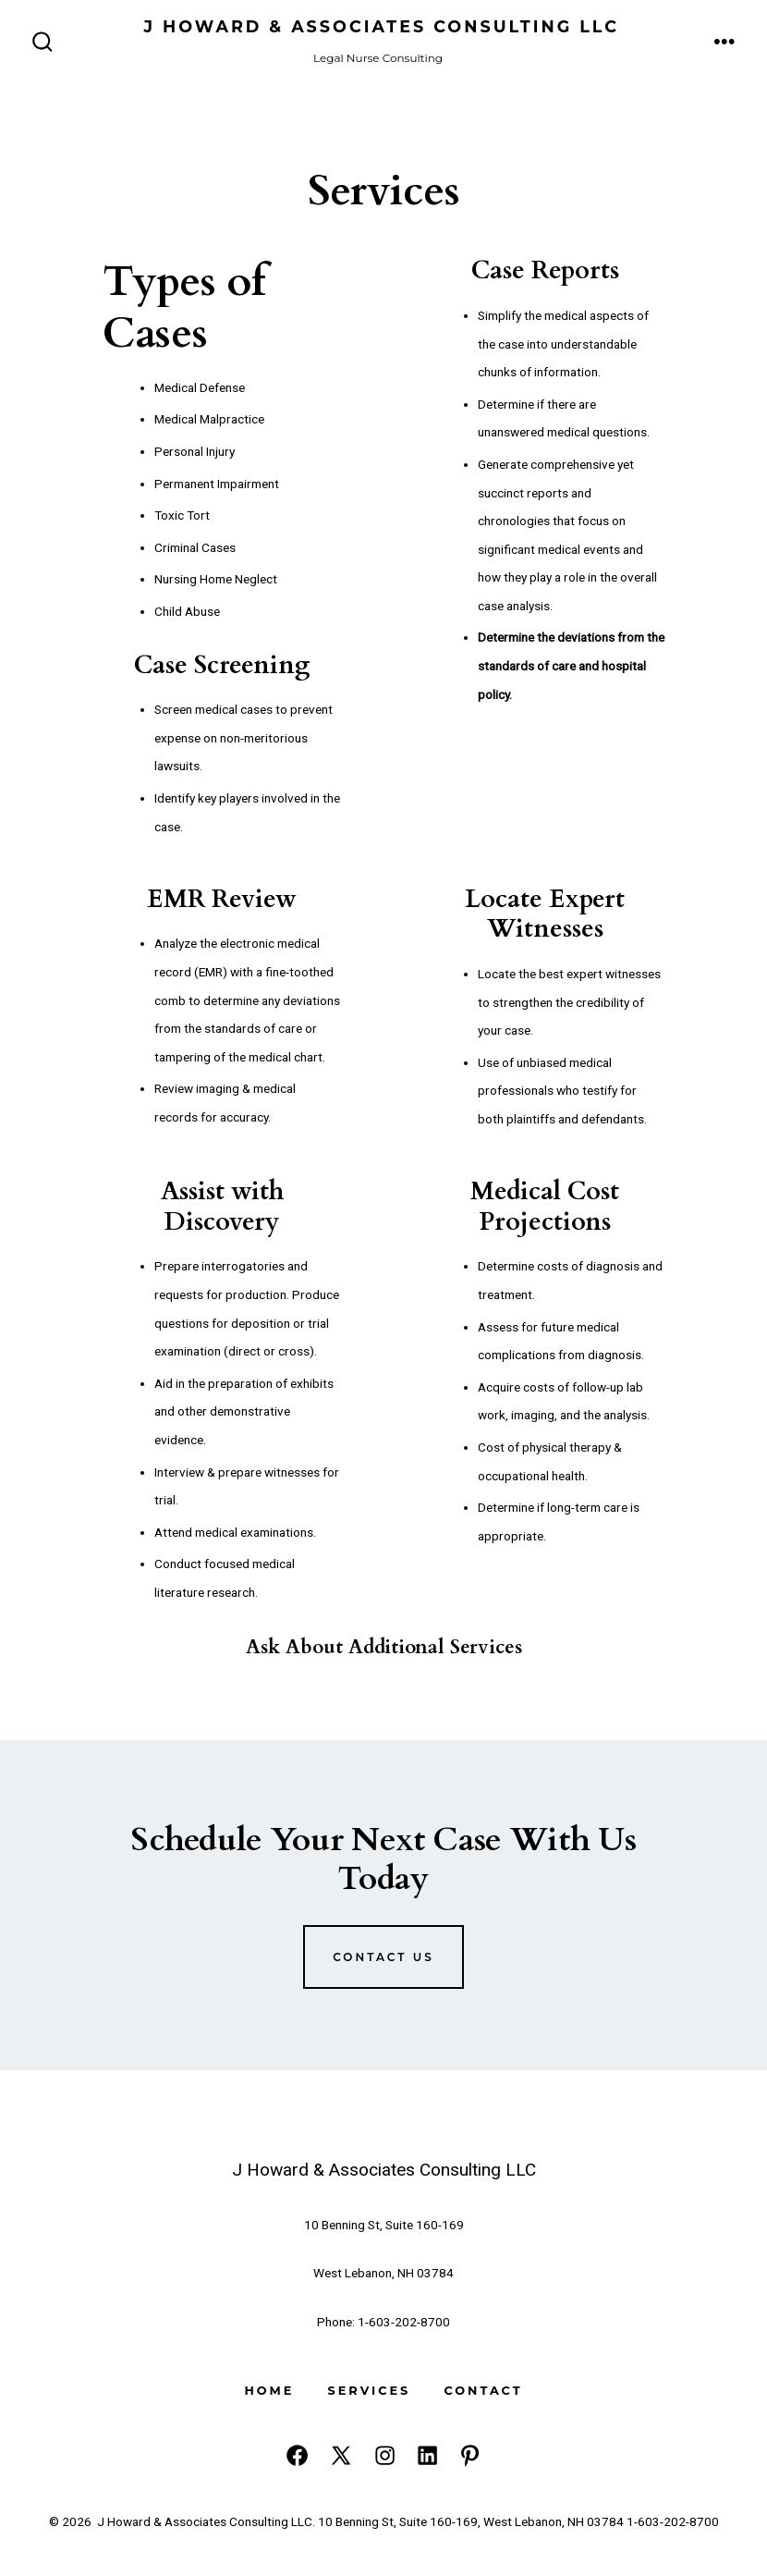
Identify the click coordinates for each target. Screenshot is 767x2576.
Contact (483, 2391)
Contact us (383, 1957)
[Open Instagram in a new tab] (385, 2455)
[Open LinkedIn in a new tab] (427, 2455)
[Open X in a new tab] (341, 2455)
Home (269, 2391)
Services (369, 2391)
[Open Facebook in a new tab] (297, 2455)
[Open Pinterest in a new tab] (470, 2455)
